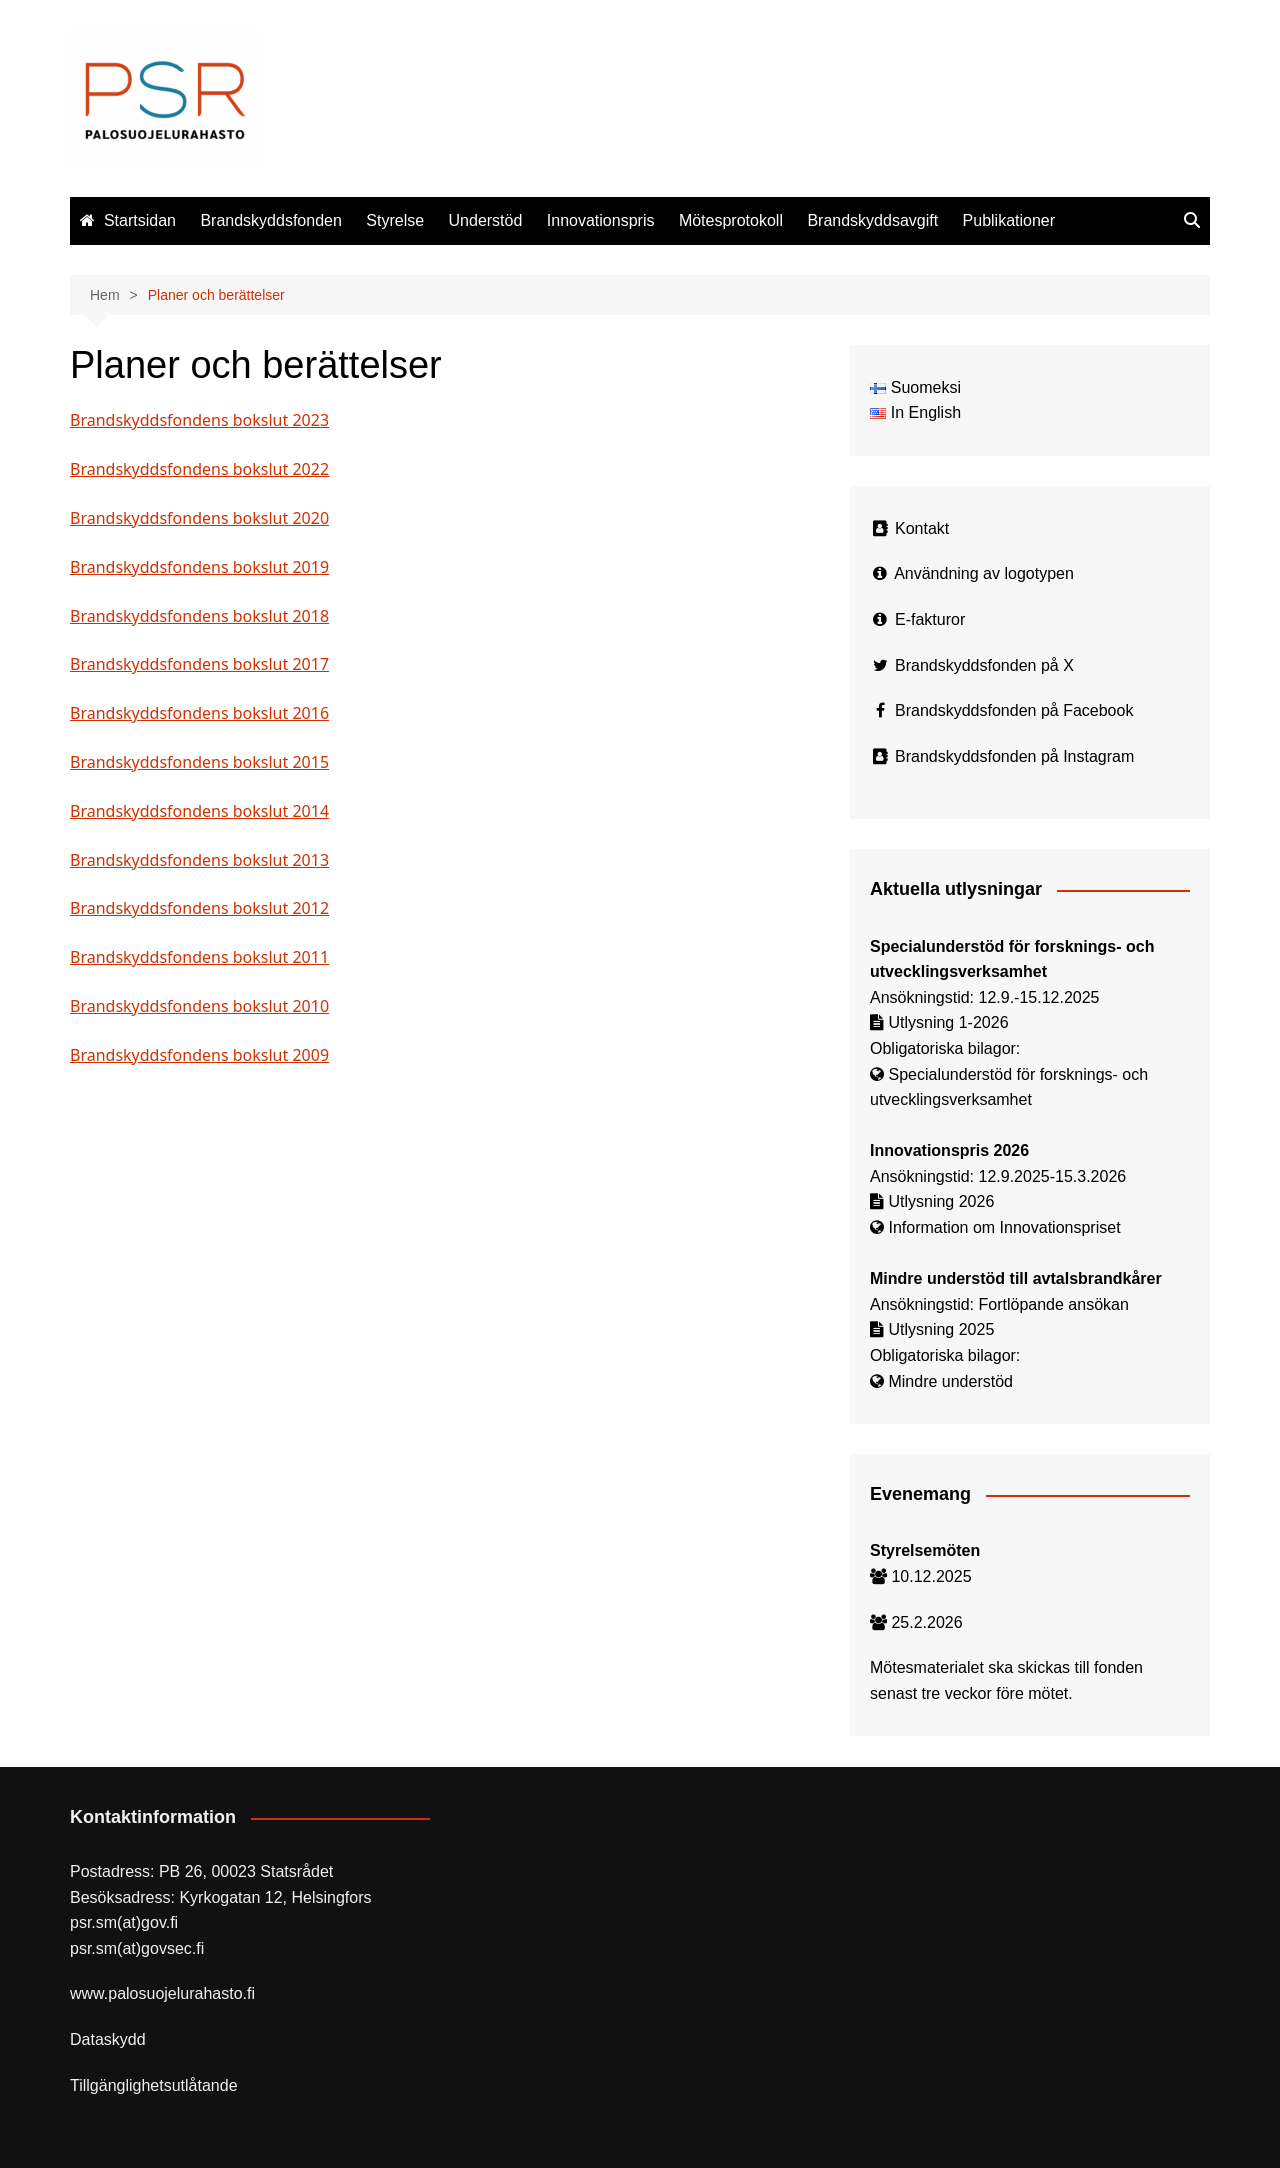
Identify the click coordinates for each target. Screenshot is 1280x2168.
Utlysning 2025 (941, 1329)
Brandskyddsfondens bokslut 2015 (199, 762)
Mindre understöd (950, 1381)
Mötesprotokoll (731, 220)
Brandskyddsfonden (270, 220)
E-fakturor (930, 619)
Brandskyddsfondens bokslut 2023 (199, 420)
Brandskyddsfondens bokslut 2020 (199, 518)
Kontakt (922, 528)
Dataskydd (108, 2039)
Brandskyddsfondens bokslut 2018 (199, 616)
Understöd (486, 220)
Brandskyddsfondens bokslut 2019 (199, 567)
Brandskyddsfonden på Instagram (1014, 756)
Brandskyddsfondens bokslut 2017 (199, 664)
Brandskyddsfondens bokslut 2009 (199, 1055)
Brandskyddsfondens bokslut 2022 (199, 469)
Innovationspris (601, 220)
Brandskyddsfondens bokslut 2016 (199, 713)
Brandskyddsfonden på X (984, 665)
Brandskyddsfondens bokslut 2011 (199, 957)
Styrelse (395, 220)
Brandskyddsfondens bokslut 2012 (199, 908)
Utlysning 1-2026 (948, 1022)
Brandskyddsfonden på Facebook (1014, 710)
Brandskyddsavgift (872, 220)
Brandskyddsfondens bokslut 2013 (199, 860)
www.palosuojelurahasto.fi (162, 1993)
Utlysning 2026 (941, 1201)
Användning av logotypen (984, 573)
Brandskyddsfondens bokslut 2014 (199, 811)
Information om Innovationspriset (1004, 1227)
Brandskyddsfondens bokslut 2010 (199, 1006)
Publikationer (1009, 220)
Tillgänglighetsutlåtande (154, 2085)
